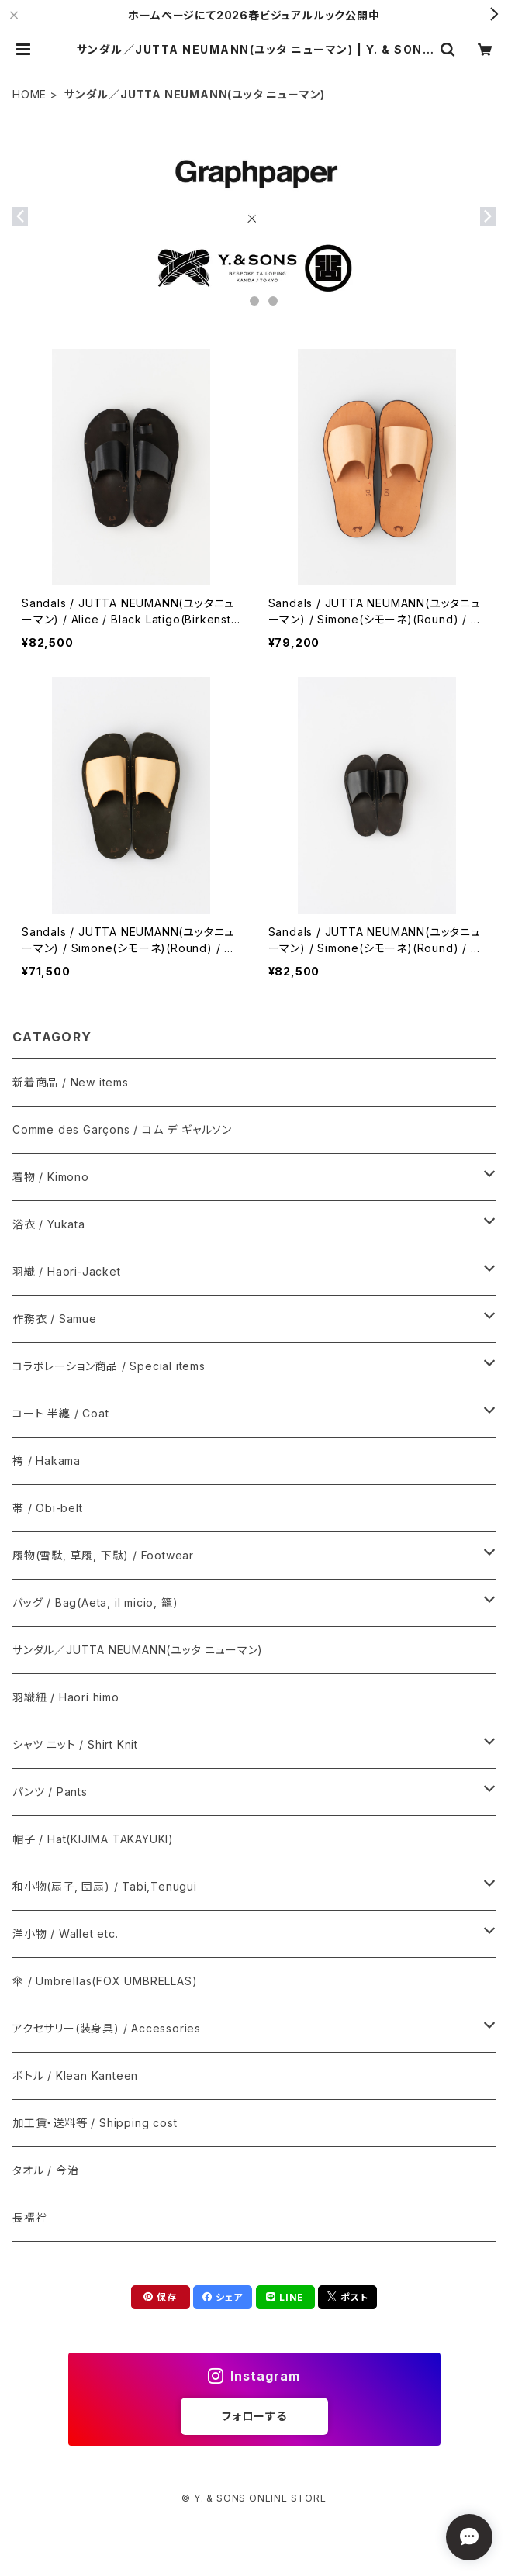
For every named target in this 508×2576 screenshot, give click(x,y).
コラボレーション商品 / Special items (109, 1366)
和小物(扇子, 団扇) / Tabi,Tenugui (104, 1886)
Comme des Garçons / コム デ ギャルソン (122, 1129)
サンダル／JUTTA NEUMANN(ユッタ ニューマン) (137, 1649)
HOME (29, 94)
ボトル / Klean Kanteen (75, 2075)
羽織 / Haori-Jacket (66, 1271)
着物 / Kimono (50, 1176)
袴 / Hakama (46, 1460)
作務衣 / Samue (54, 1318)
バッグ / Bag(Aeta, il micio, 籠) (95, 1602)
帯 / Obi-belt (47, 1507)
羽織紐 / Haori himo (65, 1697)
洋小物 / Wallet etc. (65, 1933)
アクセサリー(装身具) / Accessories (106, 2028)
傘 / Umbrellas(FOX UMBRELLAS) (104, 1980)
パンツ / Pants (50, 1791)
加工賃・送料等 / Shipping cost (94, 2122)
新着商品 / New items (70, 1082)
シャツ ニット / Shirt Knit (75, 1744)
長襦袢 (29, 2217)
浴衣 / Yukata (48, 1224)
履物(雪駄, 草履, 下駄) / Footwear (103, 1555)
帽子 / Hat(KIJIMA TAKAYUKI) (93, 1839)
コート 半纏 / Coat (60, 1413)
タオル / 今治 (45, 2170)
